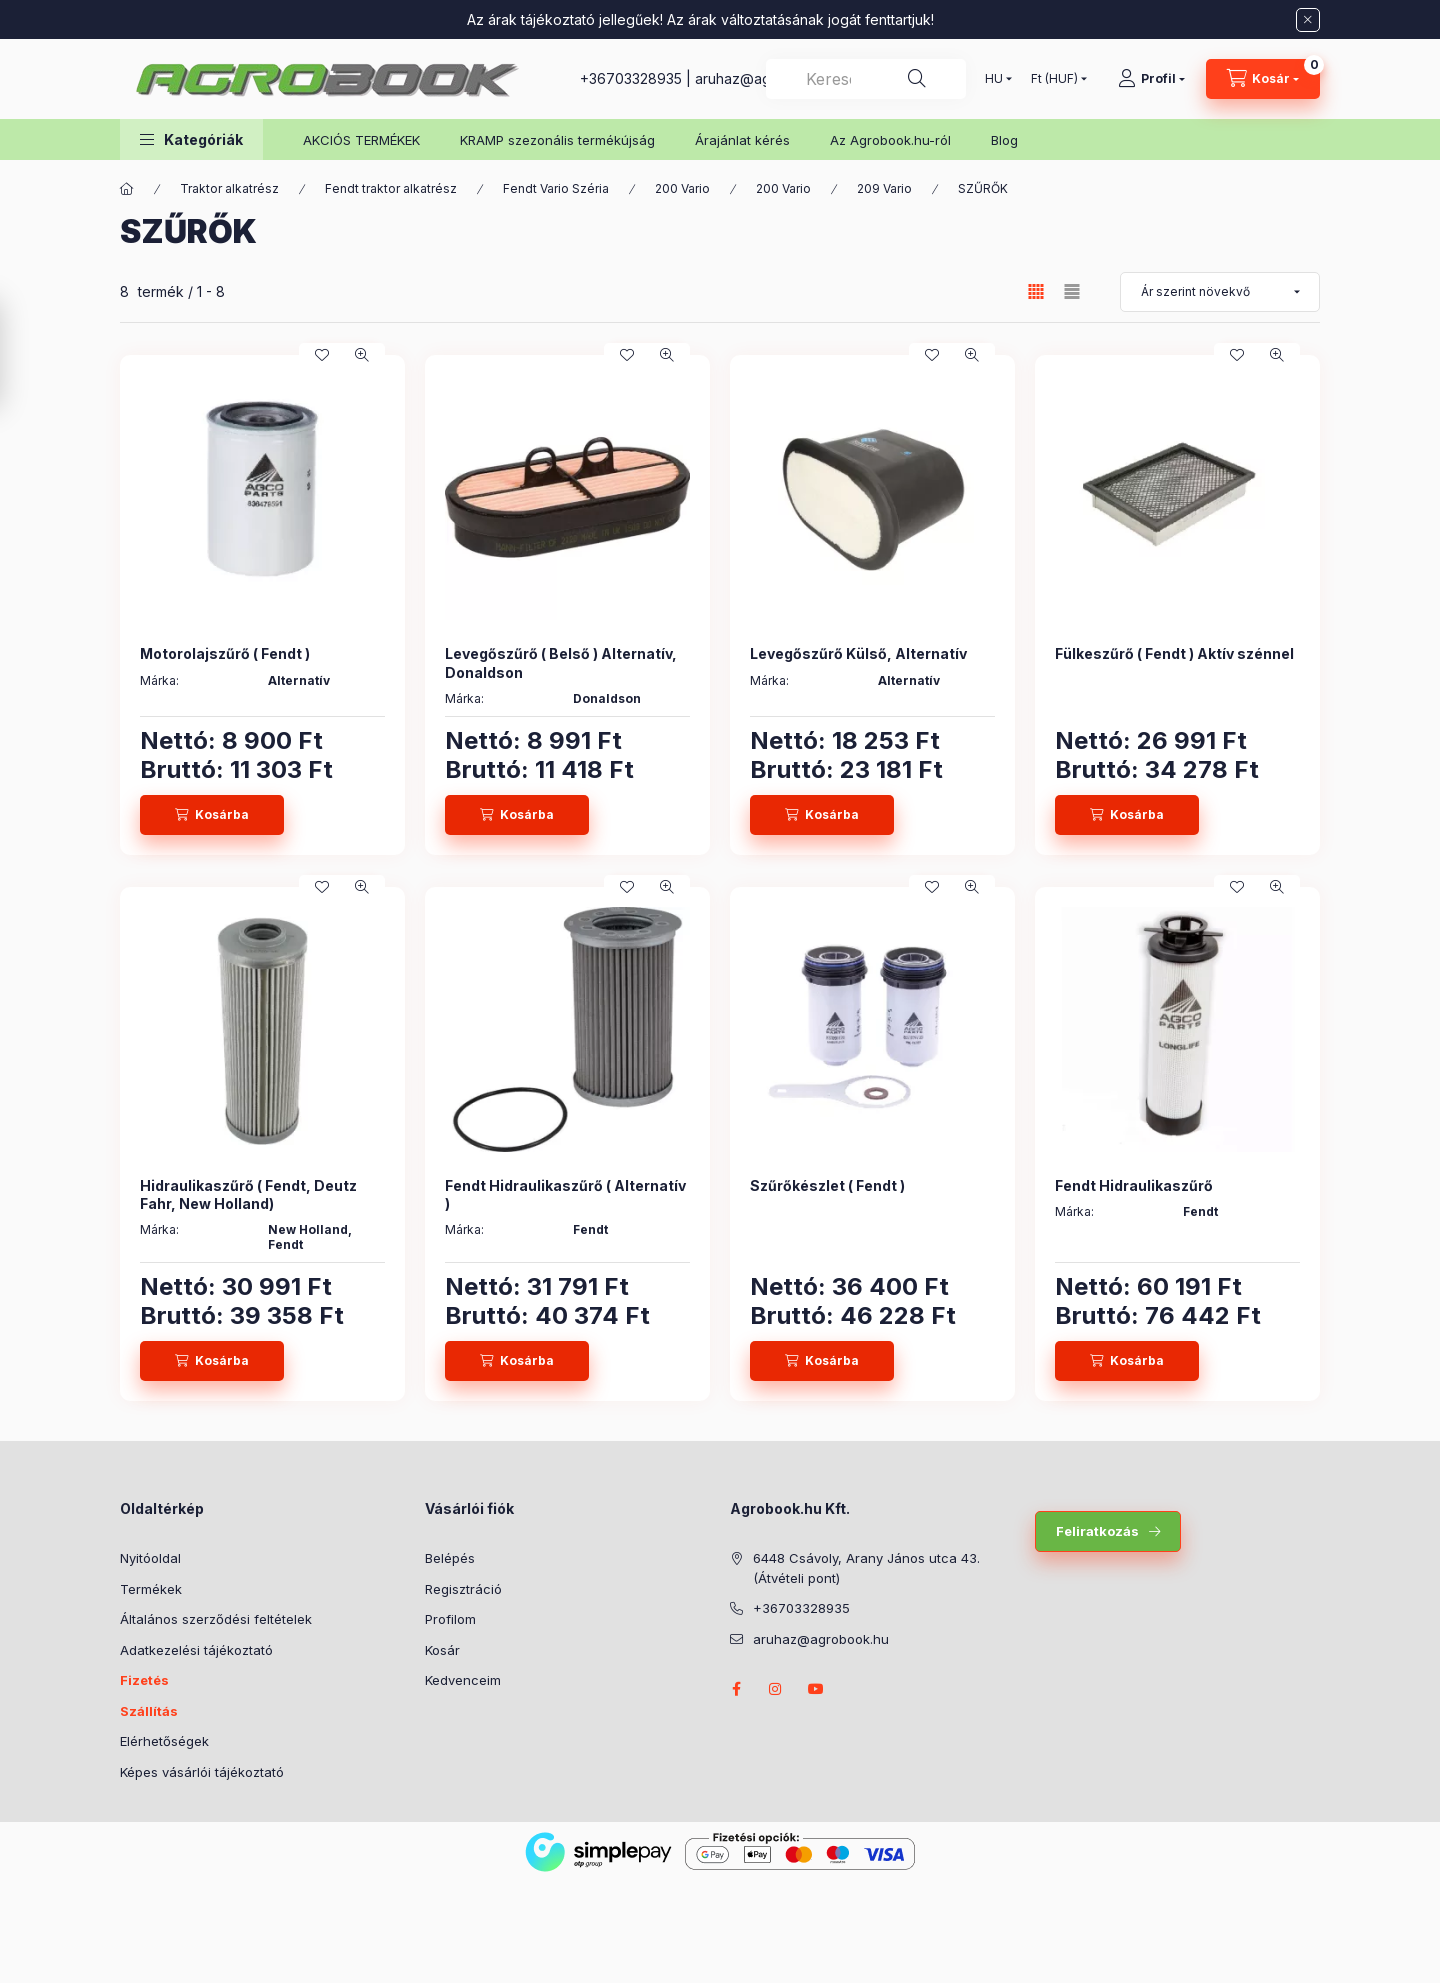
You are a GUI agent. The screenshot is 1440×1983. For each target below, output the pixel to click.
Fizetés (144, 1680)
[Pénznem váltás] (1054, 79)
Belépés (450, 1558)
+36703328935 (631, 78)
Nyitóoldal (150, 1558)
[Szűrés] (20, 354)
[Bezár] (1308, 20)
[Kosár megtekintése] (1263, 79)
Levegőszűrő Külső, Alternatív (858, 653)
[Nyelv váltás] (994, 79)
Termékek (151, 1589)
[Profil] (1151, 79)
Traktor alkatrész (229, 188)
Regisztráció (463, 1589)
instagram (776, 1689)
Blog (1004, 140)
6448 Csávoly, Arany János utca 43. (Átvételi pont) (866, 1568)
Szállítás (149, 1711)
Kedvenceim (463, 1680)
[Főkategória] (127, 189)
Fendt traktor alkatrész (391, 188)
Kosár (442, 1650)
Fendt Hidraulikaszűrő (1134, 1185)
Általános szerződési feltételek (216, 1619)
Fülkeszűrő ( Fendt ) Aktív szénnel (1174, 653)
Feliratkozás (1097, 1531)
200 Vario (682, 188)
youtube (816, 1689)
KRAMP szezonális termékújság (557, 140)
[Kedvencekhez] (322, 355)
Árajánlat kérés (742, 140)
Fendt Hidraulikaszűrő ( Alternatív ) (565, 1194)
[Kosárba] (212, 815)
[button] (191, 139)
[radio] (1072, 291)
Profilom (450, 1619)
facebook (736, 1689)
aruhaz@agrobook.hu (821, 1639)
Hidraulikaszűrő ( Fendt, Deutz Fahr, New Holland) (248, 1194)
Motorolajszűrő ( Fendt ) (225, 653)
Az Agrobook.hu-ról (890, 140)
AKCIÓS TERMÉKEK (361, 140)
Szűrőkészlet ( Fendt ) (827, 1185)
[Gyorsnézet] (362, 355)
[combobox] (866, 79)
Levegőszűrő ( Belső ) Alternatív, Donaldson (561, 662)
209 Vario (884, 188)
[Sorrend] (1220, 292)
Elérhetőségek (164, 1741)
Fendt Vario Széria (556, 188)
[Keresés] (917, 79)
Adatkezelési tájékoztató (196, 1650)
